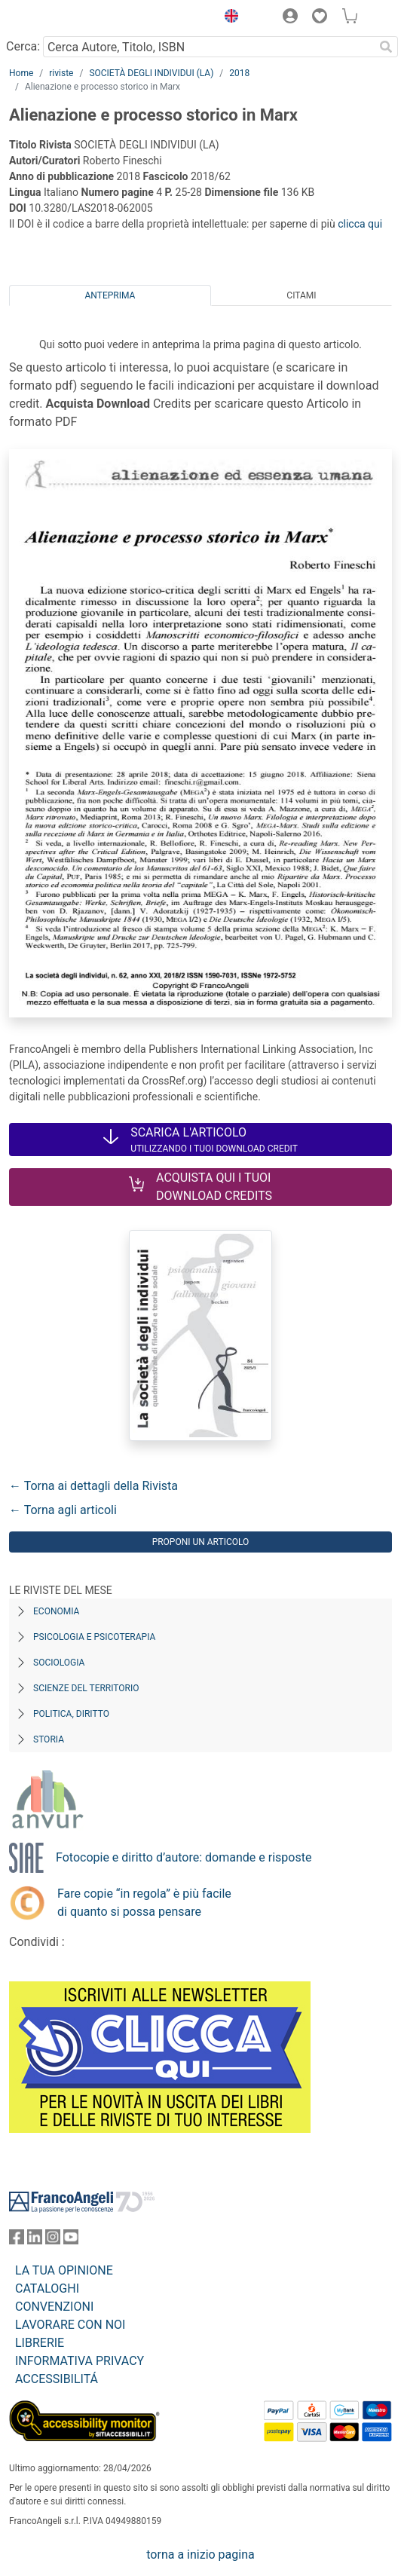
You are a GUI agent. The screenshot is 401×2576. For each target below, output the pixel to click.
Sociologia (58, 1662)
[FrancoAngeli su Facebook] (16, 2240)
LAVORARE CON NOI (70, 2324)
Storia (48, 1739)
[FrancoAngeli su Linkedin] (34, 2240)
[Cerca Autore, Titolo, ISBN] (208, 46)
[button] (228, 18)
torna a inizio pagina (200, 2554)
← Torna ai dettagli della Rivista (93, 1486)
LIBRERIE (39, 2343)
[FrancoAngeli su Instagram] (52, 2240)
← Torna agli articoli (63, 1510)
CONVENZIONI (54, 2306)
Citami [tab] (301, 295)
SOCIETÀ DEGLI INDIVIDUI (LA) (151, 73)
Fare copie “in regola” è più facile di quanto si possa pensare (144, 1902)
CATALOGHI (47, 2288)
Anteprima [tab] (110, 295)
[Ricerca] (386, 46)
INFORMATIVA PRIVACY (79, 2361)
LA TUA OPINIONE (64, 2270)
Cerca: (23, 46)
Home (21, 73)
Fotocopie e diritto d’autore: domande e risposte (183, 1857)
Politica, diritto (71, 1714)
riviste (61, 73)
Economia (56, 1611)
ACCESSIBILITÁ (56, 2379)
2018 (239, 73)
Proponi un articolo (200, 1542)
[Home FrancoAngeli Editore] (60, 18)
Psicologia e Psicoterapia (94, 1637)
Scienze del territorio (86, 1688)
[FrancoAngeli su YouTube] (70, 2240)
